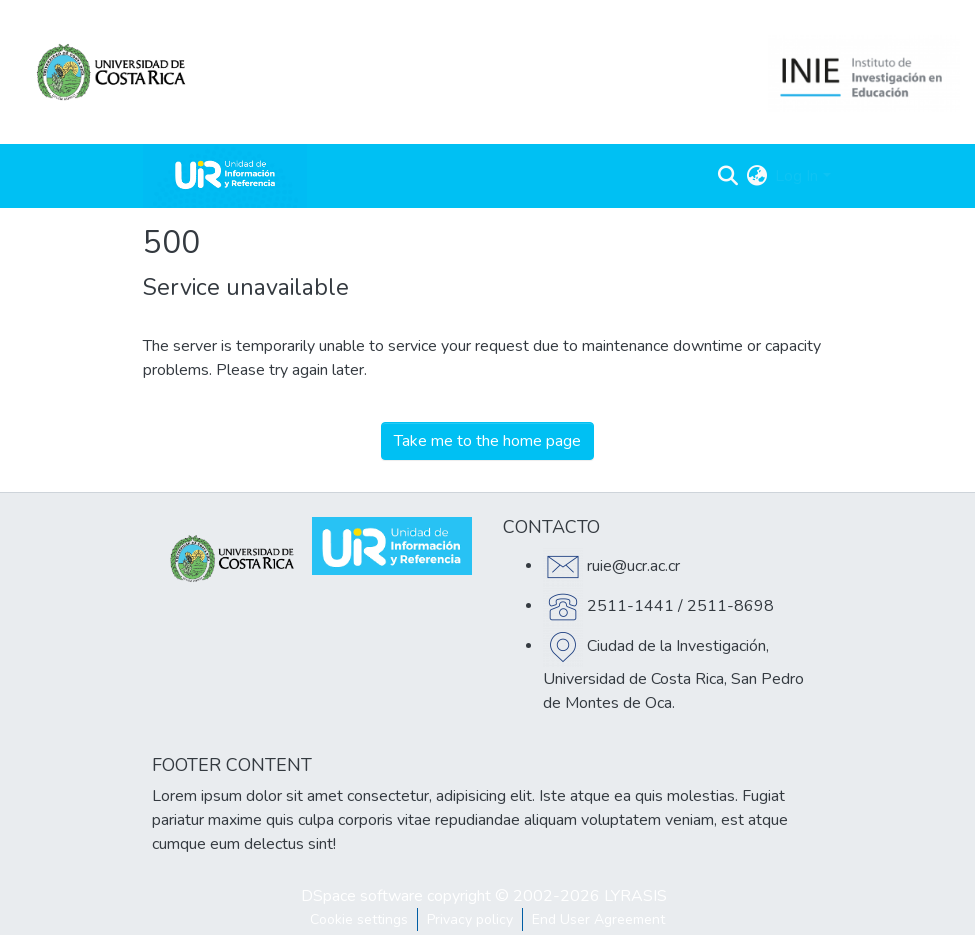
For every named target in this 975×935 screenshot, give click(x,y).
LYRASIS (635, 896)
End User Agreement (598, 919)
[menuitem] (756, 176)
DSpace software (362, 896)
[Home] (225, 176)
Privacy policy (470, 919)
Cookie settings (359, 919)
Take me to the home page (487, 441)
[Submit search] (727, 176)
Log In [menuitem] (796, 176)
